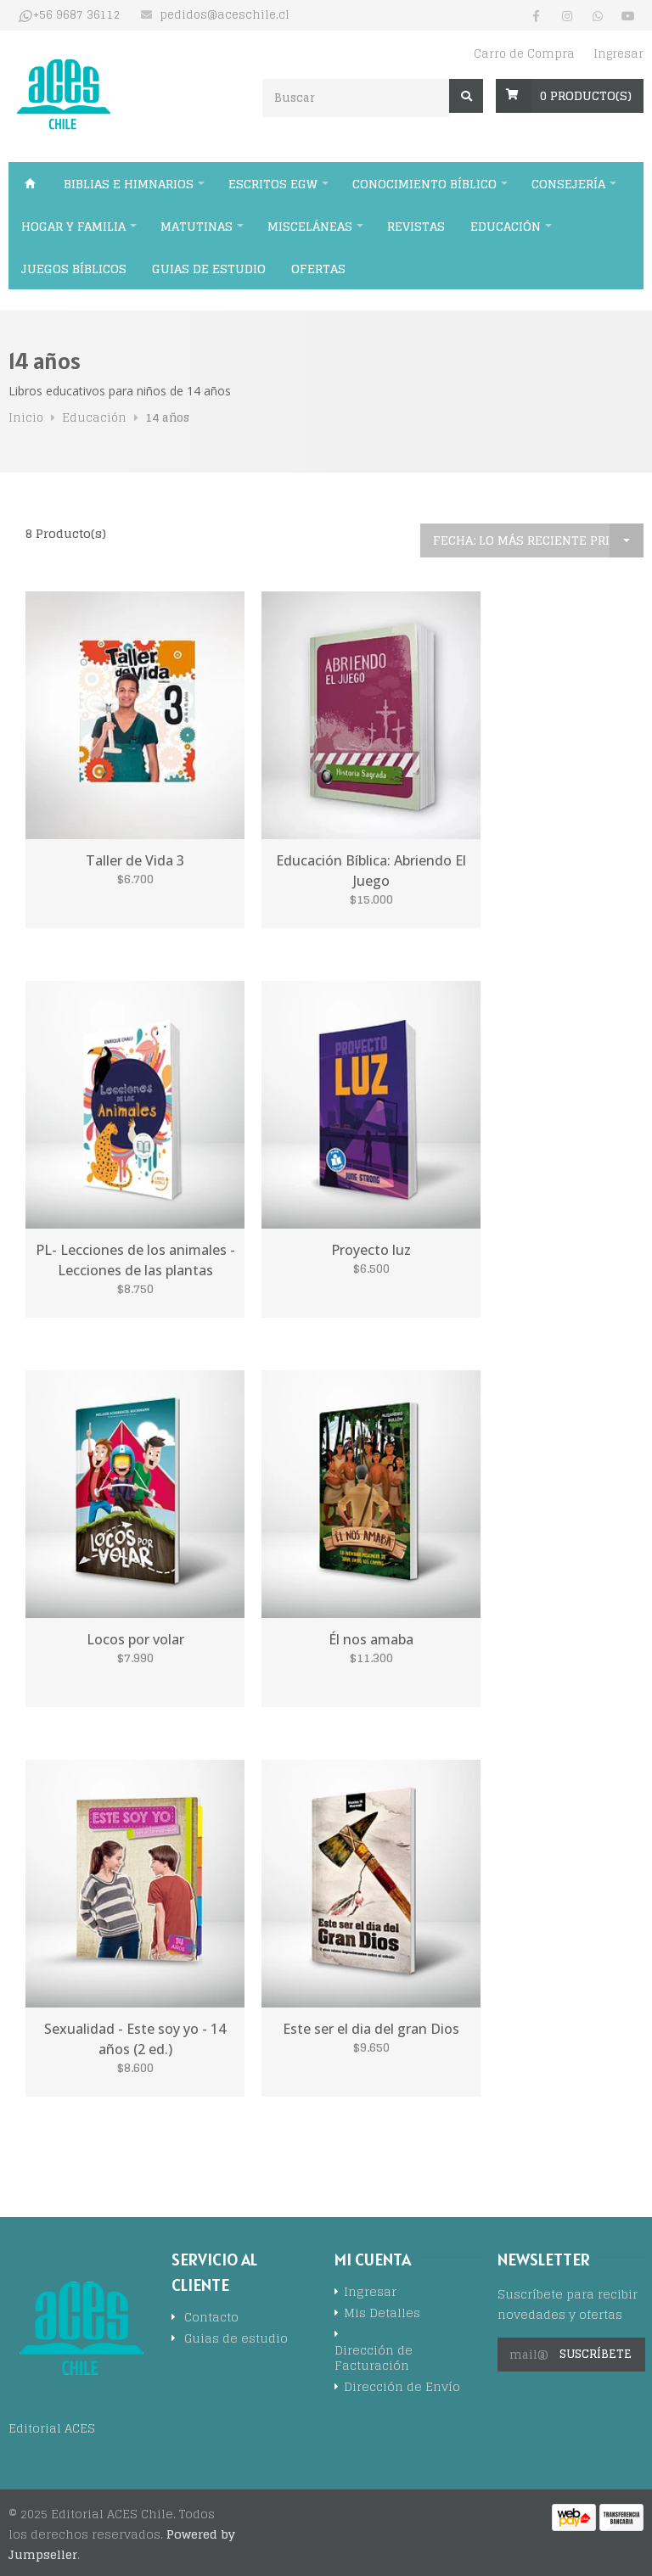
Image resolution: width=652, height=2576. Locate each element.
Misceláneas (309, 226)
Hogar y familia (73, 226)
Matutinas (196, 226)
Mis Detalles (382, 2314)
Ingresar (618, 54)
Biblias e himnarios (129, 183)
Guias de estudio (209, 268)
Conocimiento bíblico (424, 183)
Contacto (211, 2318)
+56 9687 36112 (77, 15)
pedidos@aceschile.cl (224, 15)
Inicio (29, 183)
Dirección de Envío (402, 2388)
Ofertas (318, 268)
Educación (505, 226)
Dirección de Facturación (373, 2359)
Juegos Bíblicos (73, 268)
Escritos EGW (273, 183)
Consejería (568, 183)
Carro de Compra (524, 54)
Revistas (416, 226)
